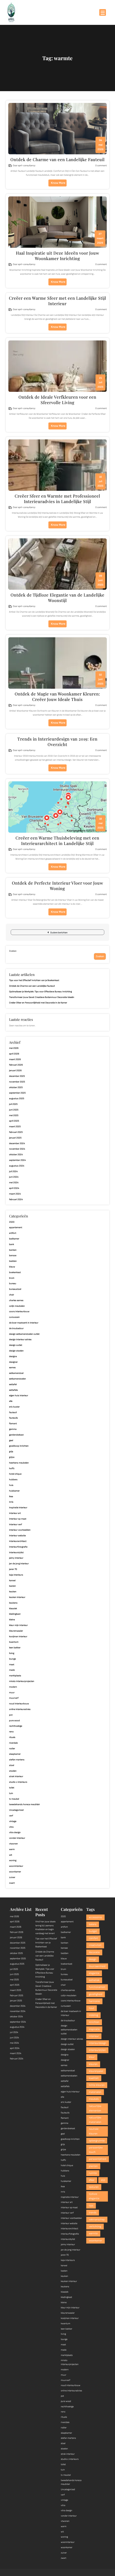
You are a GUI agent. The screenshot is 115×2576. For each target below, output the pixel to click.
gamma (13, 1429)
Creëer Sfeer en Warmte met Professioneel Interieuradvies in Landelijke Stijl (57, 498)
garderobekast (16, 1434)
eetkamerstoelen (17, 1378)
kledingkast (14, 1614)
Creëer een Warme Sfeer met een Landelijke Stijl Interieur (57, 300)
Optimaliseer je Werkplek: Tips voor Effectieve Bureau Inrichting (40, 991)
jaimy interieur (16, 1558)
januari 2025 (15, 1137)
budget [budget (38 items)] (93, 1931)
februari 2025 (16, 1132)
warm (12, 1849)
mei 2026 (14, 1048)
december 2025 (17, 1076)
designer (13, 1362)
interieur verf (15, 1524)
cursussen (14, 1317)
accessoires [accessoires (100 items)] (95, 1917)
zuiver (12, 1877)
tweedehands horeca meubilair (24, 1804)
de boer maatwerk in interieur (23, 1322)
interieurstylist (16, 1552)
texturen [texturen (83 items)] (94, 2187)
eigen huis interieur (18, 1395)
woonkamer (15, 1871)
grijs (11, 1451)
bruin (11, 1278)
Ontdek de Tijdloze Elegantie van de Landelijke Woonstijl (57, 597)
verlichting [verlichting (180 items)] (95, 2226)
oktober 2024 (16, 1154)
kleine (12, 1619)
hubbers (13, 1479)
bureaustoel (15, 1289)
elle (10, 1401)
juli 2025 (13, 1104)
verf (11, 1815)
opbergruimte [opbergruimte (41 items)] (97, 2140)
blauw (12, 1266)
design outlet (15, 1345)
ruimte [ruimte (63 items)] (93, 2173)
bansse (12, 1255)
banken (13, 1250)
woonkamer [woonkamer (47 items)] (95, 2240)
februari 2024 (16, 1199)
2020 (11, 1222)
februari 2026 (16, 1064)
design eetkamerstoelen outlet (24, 1334)
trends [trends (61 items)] (92, 2212)
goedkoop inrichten (19, 1445)
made (12, 1670)
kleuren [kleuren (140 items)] (93, 2064)
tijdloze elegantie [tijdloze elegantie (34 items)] (94, 2196)
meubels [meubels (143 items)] (94, 2099)
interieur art (15, 1513)
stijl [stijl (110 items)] (103, 2180)
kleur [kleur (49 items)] (92, 2057)
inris (11, 1501)
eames (12, 1367)
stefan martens (16, 1759)
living (11, 1653)
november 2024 (17, 1148)
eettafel (13, 1384)
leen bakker (14, 1647)
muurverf (14, 1698)
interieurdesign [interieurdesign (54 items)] (97, 2043)
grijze (11, 1457)
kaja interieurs (16, 1574)
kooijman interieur (18, 1636)
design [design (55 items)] (92, 1959)
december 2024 (17, 1143)
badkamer (14, 1238)
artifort (12, 1233)
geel (11, 1440)
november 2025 (17, 1081)
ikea (11, 1496)
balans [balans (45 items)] (92, 1924)
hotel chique (15, 1473)
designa (13, 1356)
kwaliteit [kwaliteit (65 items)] (94, 2078)
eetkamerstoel (16, 1373)
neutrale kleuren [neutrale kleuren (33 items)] (93, 2131)
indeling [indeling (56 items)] (93, 2015)
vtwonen (13, 1843)
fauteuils (13, 1417)
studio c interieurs (18, 1782)
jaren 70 (13, 1569)
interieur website (17, 1535)
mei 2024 (14, 1182)
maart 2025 (15, 1126)
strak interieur (16, 1776)
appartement (15, 1227)
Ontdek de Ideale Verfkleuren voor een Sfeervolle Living (57, 399)
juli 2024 (13, 1171)
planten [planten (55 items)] (93, 2166)
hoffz (12, 1468)
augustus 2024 (16, 1165)
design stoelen (16, 1350)
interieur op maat (17, 1518)
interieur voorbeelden (20, 1529)
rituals (12, 1737)
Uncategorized (16, 1810)
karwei (12, 1580)
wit (10, 1855)
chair (11, 1294)
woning (12, 1860)
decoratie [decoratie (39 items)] (94, 1952)
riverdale (13, 1742)
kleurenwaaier (16, 1630)
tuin (11, 1793)
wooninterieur (16, 1866)
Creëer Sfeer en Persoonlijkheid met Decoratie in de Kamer (38, 1002)
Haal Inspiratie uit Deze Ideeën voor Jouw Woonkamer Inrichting (57, 255)
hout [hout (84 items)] (91, 2008)
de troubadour (16, 1328)
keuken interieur (17, 1597)
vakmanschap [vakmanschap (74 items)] (97, 2219)
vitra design (15, 1832)
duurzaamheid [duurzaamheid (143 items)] (97, 1966)
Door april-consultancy (24, 165)
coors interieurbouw (19, 1311)
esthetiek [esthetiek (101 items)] (94, 1980)
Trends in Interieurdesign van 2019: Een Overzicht (57, 741)
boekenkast (15, 1272)
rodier (12, 1748)
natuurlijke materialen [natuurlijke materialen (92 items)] (95, 2120)
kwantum (14, 1642)
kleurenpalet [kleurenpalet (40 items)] (96, 2071)
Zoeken (13, 951)
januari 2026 (15, 1070)
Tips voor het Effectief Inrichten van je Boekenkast (34, 980)
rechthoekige (15, 1726)
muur (12, 1692)
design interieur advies (20, 1339)
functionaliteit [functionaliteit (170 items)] (97, 1987)
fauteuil (13, 1412)
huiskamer (14, 1490)
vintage (12, 1821)
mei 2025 (13, 1115)
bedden (13, 1261)
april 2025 (14, 1120)
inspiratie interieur (18, 1507)
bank (11, 1244)
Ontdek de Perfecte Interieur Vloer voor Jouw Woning (57, 885)
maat (11, 1664)
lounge (12, 1658)
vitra (11, 1827)
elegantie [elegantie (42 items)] (94, 1973)
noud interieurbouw (19, 1703)
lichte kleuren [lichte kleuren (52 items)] (97, 2085)
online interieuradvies (20, 1709)
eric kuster (14, 1406)
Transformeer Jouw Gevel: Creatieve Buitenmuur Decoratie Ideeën (41, 997)
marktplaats (15, 1675)
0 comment (101, 165)
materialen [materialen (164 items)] (95, 2092)
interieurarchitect (17, 1541)
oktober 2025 (16, 1087)
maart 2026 (15, 1059)
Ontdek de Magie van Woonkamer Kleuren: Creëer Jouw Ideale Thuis (57, 696)
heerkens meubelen (19, 1462)
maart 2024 (15, 1193)
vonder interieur (17, 1838)
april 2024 (14, 1188)
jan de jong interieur (19, 1563)
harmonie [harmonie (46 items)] (94, 2001)
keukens (13, 1602)
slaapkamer (15, 1754)
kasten (12, 1586)
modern (13, 1686)
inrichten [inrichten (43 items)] (94, 2022)
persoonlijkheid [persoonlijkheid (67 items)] (97, 2159)
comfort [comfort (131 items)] (93, 1938)
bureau (12, 1283)
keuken (12, 1591)
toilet (11, 1787)
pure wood (14, 1720)
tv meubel (14, 1798)
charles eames (16, 1300)
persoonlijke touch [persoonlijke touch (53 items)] (96, 2150)
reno (11, 1731)
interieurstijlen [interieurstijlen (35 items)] (97, 2050)
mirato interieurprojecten (21, 1681)
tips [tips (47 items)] (91, 2205)
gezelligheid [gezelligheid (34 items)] (95, 1994)
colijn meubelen (17, 1306)
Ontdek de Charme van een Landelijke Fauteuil (57, 159)
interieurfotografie (18, 1546)
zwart (12, 1883)
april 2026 (14, 1053)
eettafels (13, 1390)
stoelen (13, 1770)
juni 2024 (14, 1176)
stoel (11, 1765)
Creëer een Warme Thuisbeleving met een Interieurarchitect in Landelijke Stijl (57, 840)
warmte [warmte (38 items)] (93, 2233)
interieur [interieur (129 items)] (94, 2036)
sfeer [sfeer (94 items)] (92, 2180)
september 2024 (17, 1160)
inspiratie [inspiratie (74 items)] (94, 2029)
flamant (13, 1423)
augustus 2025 (16, 1098)
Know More (58, 183)
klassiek (13, 1608)
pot (11, 1714)
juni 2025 (13, 1109)
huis (11, 1485)
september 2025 (17, 1092)
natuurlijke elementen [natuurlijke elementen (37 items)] (95, 2108)
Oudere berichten (59, 932)
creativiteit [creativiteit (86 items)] (95, 1945)
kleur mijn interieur (18, 1625)
